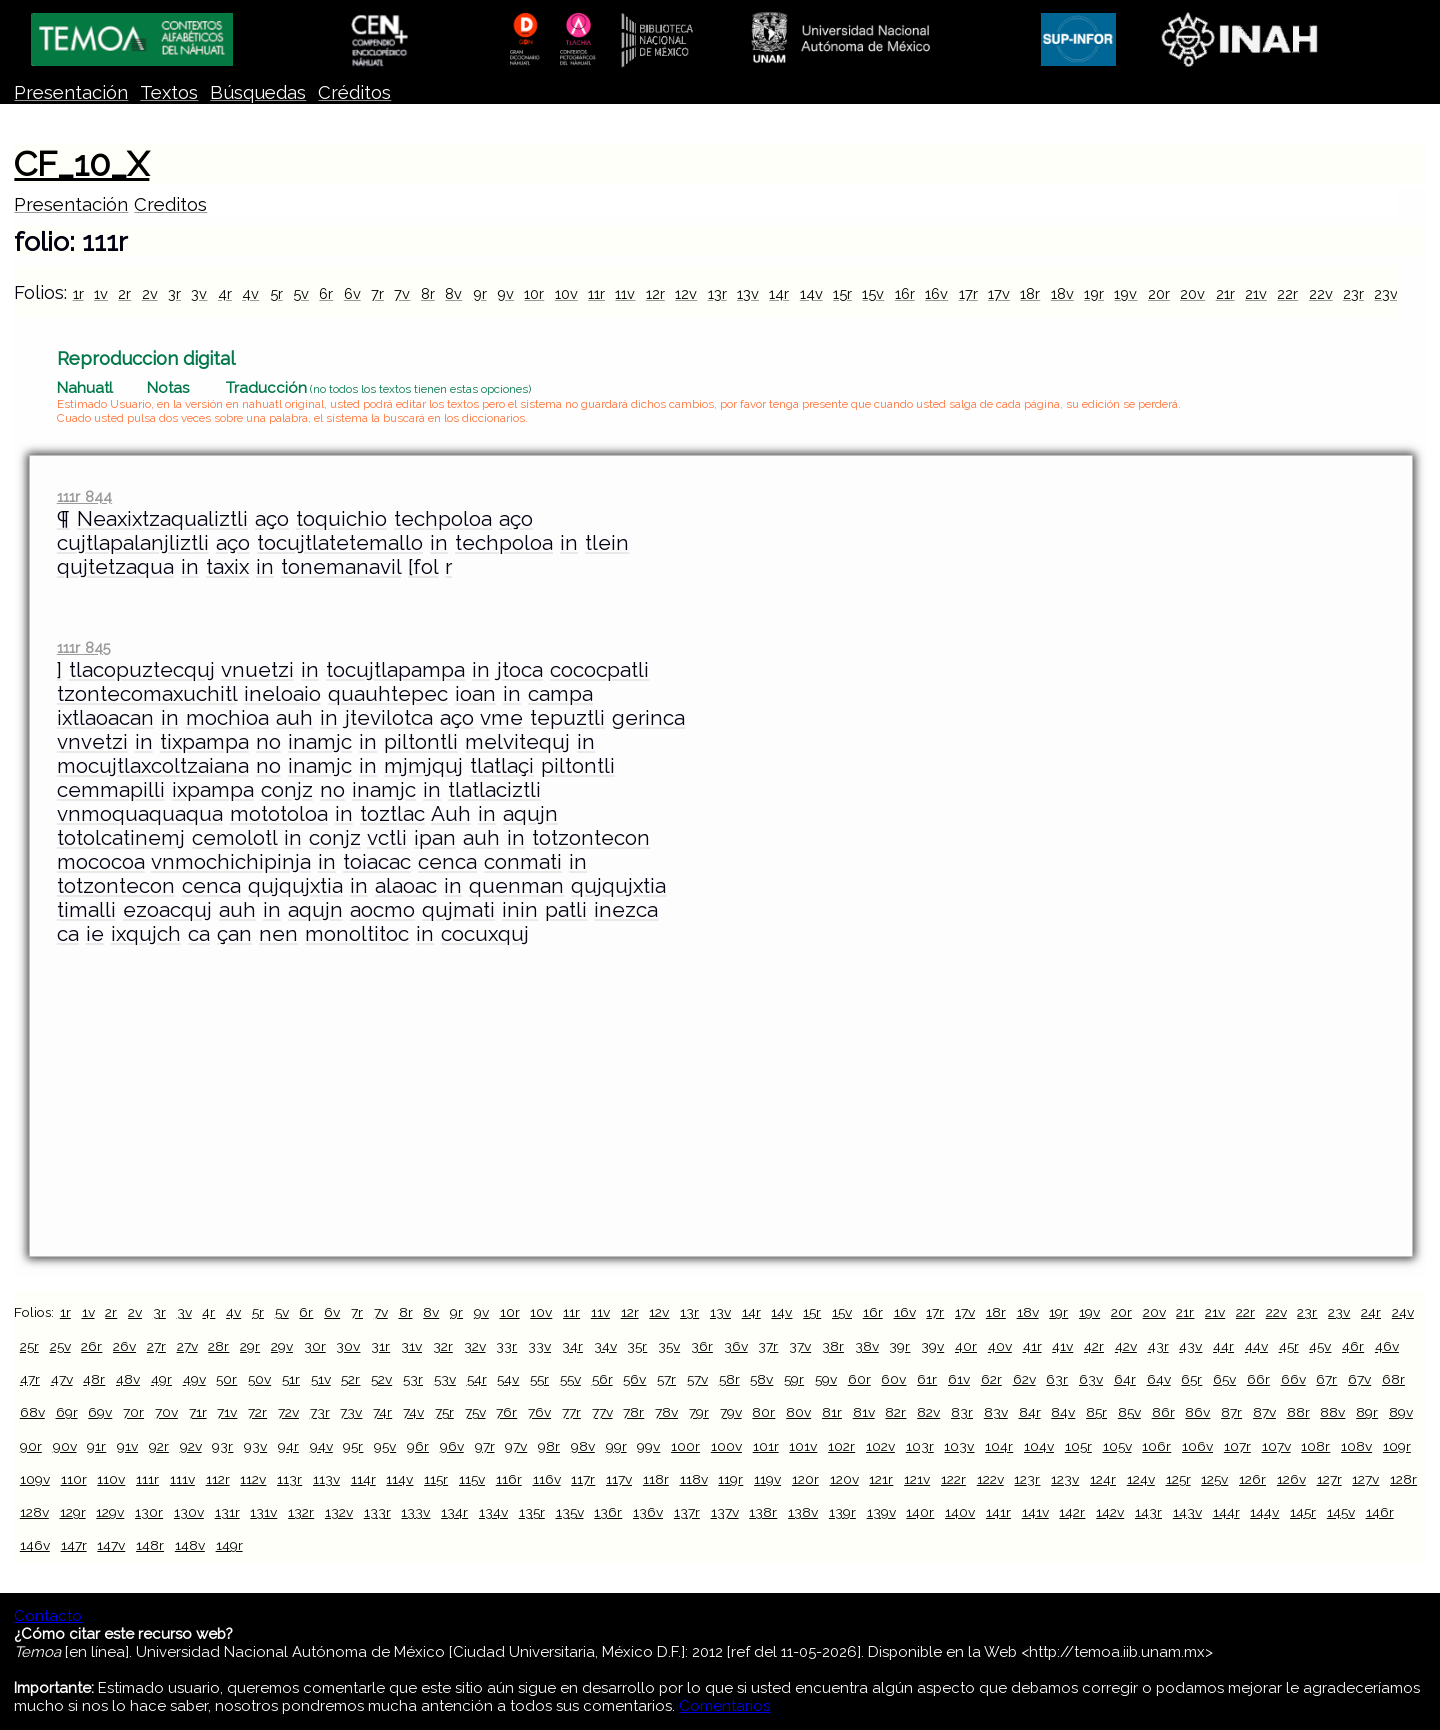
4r (225, 293)
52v (381, 1379)
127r (1329, 1479)
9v (505, 293)
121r (881, 1479)
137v (725, 1512)
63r (1057, 1379)
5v (301, 293)
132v (339, 1512)
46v (1387, 1346)
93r (222, 1446)
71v (227, 1412)
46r (1353, 1346)
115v (472, 1479)
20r (1159, 293)
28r (218, 1346)
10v (566, 293)
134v (493, 1512)
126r (1252, 1479)
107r (1237, 1446)
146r (1380, 1512)
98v (583, 1446)
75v (475, 1412)
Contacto (48, 1616)
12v (686, 293)
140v (960, 1512)
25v (60, 1346)
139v (881, 1512)
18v (1062, 293)
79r (699, 1412)
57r (666, 1379)
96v (452, 1446)
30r (315, 1346)
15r (842, 293)
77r (571, 1412)
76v (539, 1412)
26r (91, 1346)
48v (128, 1379)
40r (966, 1346)
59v (826, 1379)
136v (648, 1512)
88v (1332, 1412)
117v (619, 1479)
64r (1125, 1379)
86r (1163, 1412)
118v (694, 1479)
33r (506, 1346)
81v (864, 1412)
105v (1117, 1446)
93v (255, 1446)
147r (74, 1545)
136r (608, 1512)
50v (259, 1379)
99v (648, 1446)
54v (508, 1379)
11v (625, 293)
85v (1129, 1412)
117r (583, 1479)
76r (506, 1412)
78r (633, 1412)
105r (1078, 1446)
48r (94, 1379)
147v (111, 1545)
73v (351, 1412)
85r (1096, 1412)
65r (1191, 1379)
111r (147, 1479)
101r (766, 1446)
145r (1303, 1512)
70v (166, 1412)
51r (291, 1379)
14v (811, 293)
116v (547, 1479)
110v (111, 1479)
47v (62, 1379)
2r (124, 293)
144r (1226, 1512)
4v (250, 293)
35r (637, 1346)
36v (736, 1346)
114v (399, 1479)
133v (415, 1512)
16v (936, 293)
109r (1397, 1446)
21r (1225, 293)
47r (30, 1379)
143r (1148, 1512)
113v (326, 1479)
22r (1287, 293)
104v (1039, 1446)
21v (1256, 293)
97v (516, 1446)
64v (1159, 1379)
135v (570, 1512)
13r (717, 293)
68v (32, 1412)
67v (1359, 1379)
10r (534, 293)
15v (873, 293)
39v (932, 1346)
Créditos (354, 92)
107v (1276, 1446)
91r (96, 1446)
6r (326, 293)
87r (1231, 1412)
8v (453, 293)
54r (477, 1379)
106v (1197, 1446)
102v (880, 1446)
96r (418, 1446)
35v (669, 1346)
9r (480, 293)
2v (150, 293)
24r (1371, 1312)
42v (1126, 1346)
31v (411, 1346)
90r (31, 1446)
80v (798, 1412)
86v (1197, 1412)
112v (253, 1479)
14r (779, 293)
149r (229, 1545)
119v (767, 1479)
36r (702, 1346)
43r (1158, 1346)
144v (1264, 1512)
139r (842, 1512)
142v (1110, 1512)
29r (250, 1346)
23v (1386, 293)
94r (288, 1446)
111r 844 (84, 496)
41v (1062, 1346)
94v (321, 1446)
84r (1030, 1412)
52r (350, 1379)
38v (867, 1346)
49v (194, 1379)
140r (920, 1512)
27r (156, 1346)
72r (257, 1412)
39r (899, 1346)
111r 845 (84, 647)
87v (1264, 1412)
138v (803, 1512)
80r (763, 1412)
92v (191, 1446)
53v (445, 1379)
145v (1341, 1512)
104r (999, 1446)
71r (198, 1412)
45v (1320, 1346)
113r (289, 1479)
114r (363, 1479)
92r (159, 1446)
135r (532, 1512)
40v (1000, 1346)
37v (800, 1346)
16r (905, 293)
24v (1403, 1312)
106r (1156, 1446)
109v (35, 1479)
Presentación (71, 92)
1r (78, 293)
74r (382, 1412)
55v (570, 1379)
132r (301, 1512)
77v (602, 1412)
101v (803, 1446)
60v (893, 1379)
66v (1293, 1379)
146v (35, 1545)
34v (605, 1346)
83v (996, 1412)
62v (1024, 1379)
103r (920, 1446)
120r (805, 1479)
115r (436, 1479)
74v (413, 1412)
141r (998, 1512)
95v (385, 1446)
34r (572, 1346)
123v (1065, 1479)
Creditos (170, 204)
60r (859, 1379)
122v (990, 1479)
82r (895, 1412)
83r (962, 1412)
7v (402, 293)
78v (666, 1412)
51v (321, 1379)
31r (380, 1346)
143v (1187, 1512)
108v (1356, 1446)
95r (353, 1446)
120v (844, 1479)
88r (1298, 1412)
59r (794, 1379)
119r (730, 1479)
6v (352, 293)
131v (263, 1512)
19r (1094, 293)
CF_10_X (81, 164)
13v (748, 293)
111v (182, 1479)
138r (763, 1512)
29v (282, 1346)
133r (377, 1512)
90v (65, 1446)
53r (413, 1379)
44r (1223, 1346)
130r (149, 1512)
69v (100, 1412)
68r (1393, 1379)
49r (161, 1379)
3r (174, 293)
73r (320, 1412)
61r (927, 1379)
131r (227, 1512)
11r (596, 293)
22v (1321, 293)
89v (1401, 1412)
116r (509, 1479)
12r (655, 293)
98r (549, 1446)
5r (276, 293)
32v (475, 1346)
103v (959, 1446)
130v (189, 1512)
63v (1091, 1379)
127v (1365, 1479)
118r (656, 1479)
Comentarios (724, 1706)
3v (199, 293)
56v (634, 1379)
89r (1367, 1412)
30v (348, 1346)
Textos (169, 92)
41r (1032, 1346)
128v (34, 1512)
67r (1326, 1379)
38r (833, 1346)
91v (127, 1446)
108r (1315, 1446)
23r (1353, 293)
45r (1289, 1346)
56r (602, 1379)
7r (377, 293)
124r (1103, 1479)
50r (226, 1379)
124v (1141, 1479)
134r (454, 1512)
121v (917, 1479)
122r (953, 1479)
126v (1291, 1479)
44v (1256, 1346)
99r (616, 1446)
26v (124, 1346)
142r (1072, 1512)
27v (187, 1346)
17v (999, 293)
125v (1214, 1479)
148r (150, 1545)
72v (288, 1412)
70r (133, 1412)
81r (832, 1412)
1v (101, 293)
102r (841, 1446)
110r (74, 1479)
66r (1258, 1379)
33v (539, 1346)
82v (928, 1412)
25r (29, 1346)
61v (959, 1379)
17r (968, 293)
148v (190, 1545)
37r (768, 1346)
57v (697, 1379)
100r (685, 1446)
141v (1035, 1512)
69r (67, 1412)
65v (1224, 1379)
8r (428, 293)
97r (485, 1446)
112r (218, 1479)
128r (1403, 1479)
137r (687, 1512)
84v (1063, 1412)
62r (991, 1379)
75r (444, 1412)
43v (1190, 1346)
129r (73, 1512)
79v (731, 1412)
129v (110, 1512)
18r (1030, 293)
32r (443, 1346)
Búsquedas (258, 92)
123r (1027, 1479)
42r (1094, 1346)
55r (539, 1379)
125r (1178, 1479)
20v (1192, 293)
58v (761, 1379)
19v (1125, 293)
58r (729, 1379)
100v (726, 1446)
